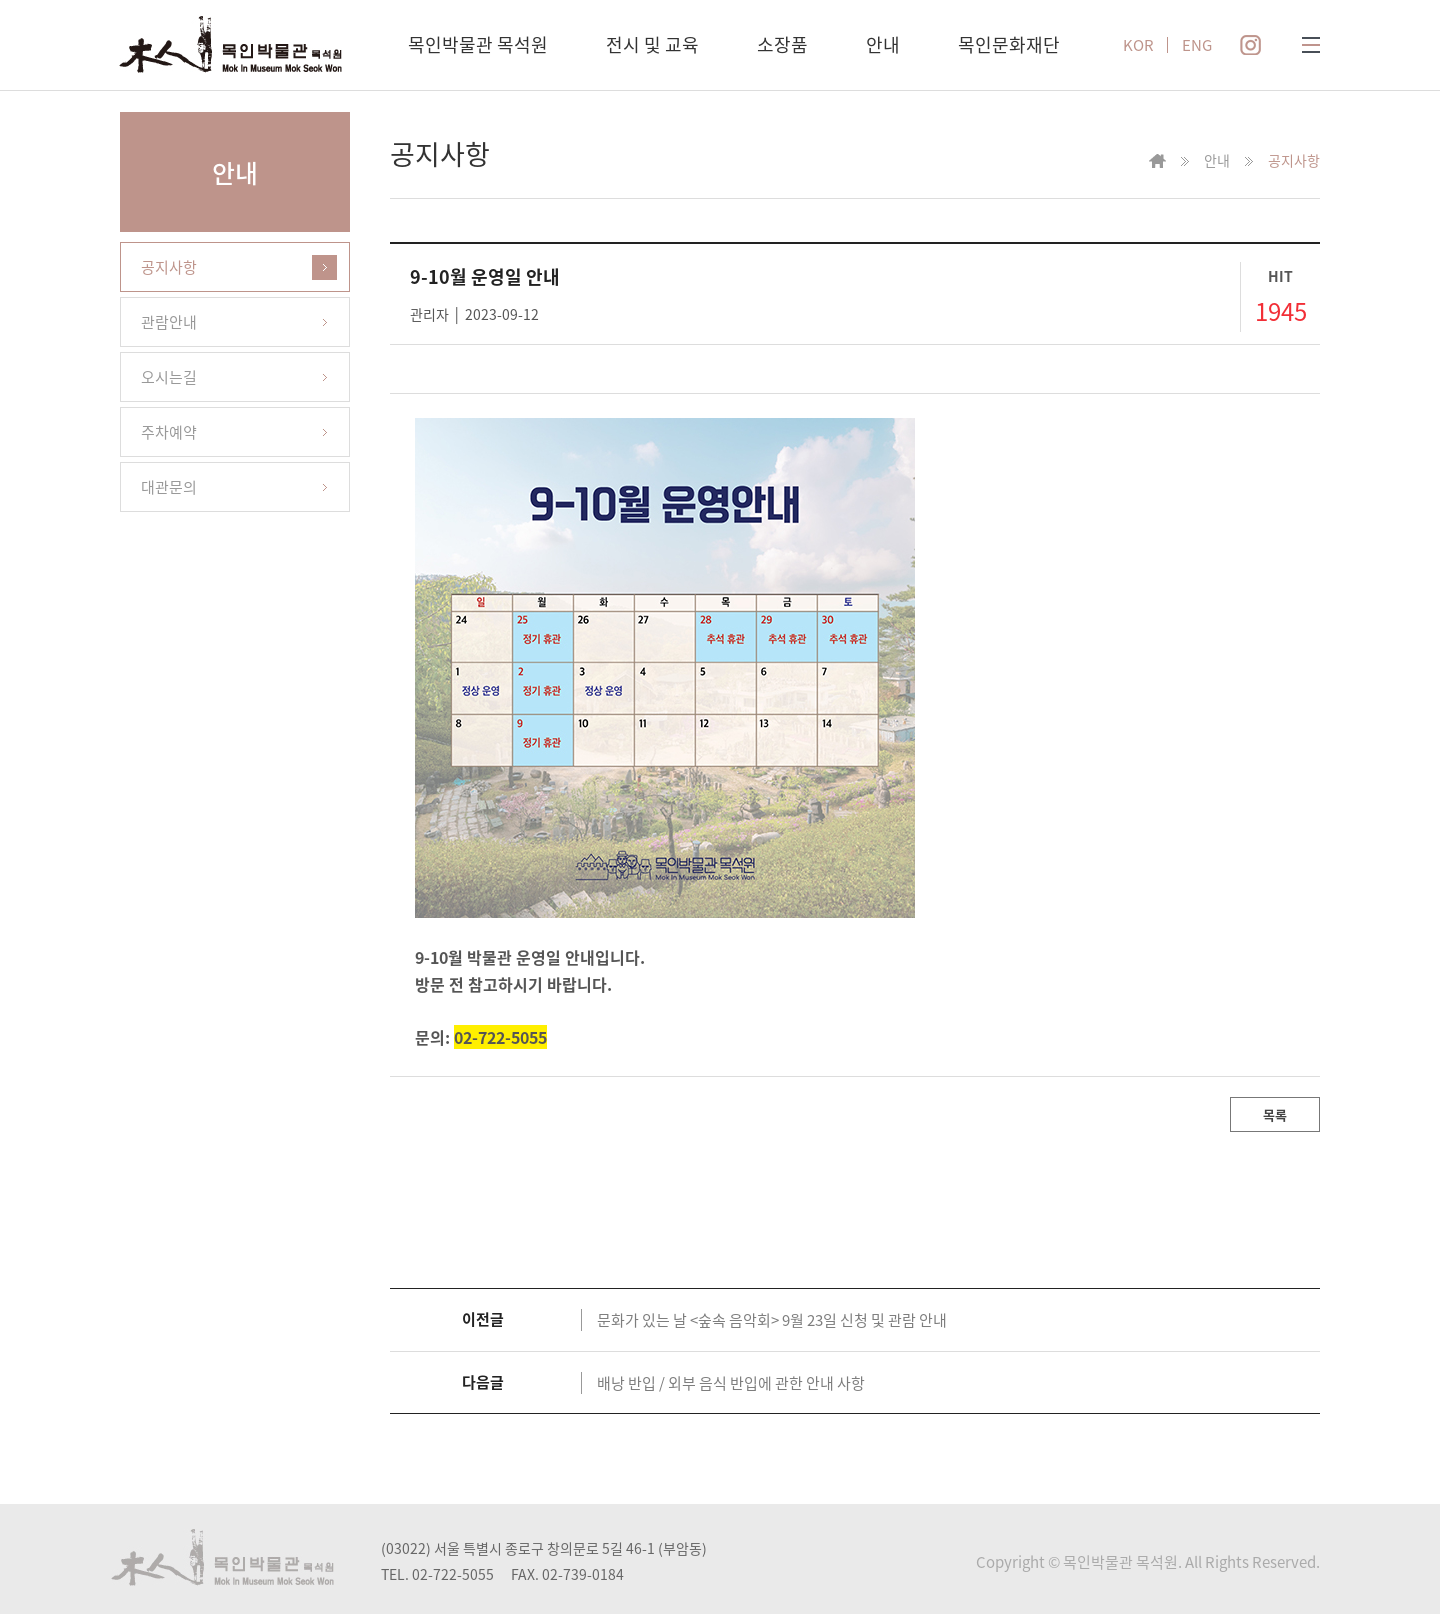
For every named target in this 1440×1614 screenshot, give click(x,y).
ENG (1197, 45)
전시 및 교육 (652, 44)
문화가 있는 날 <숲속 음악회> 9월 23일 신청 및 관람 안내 (772, 1320)
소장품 (782, 44)
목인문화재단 (1009, 44)
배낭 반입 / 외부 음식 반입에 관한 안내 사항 (731, 1383)
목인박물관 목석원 (478, 44)
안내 (883, 44)
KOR (1138, 45)
